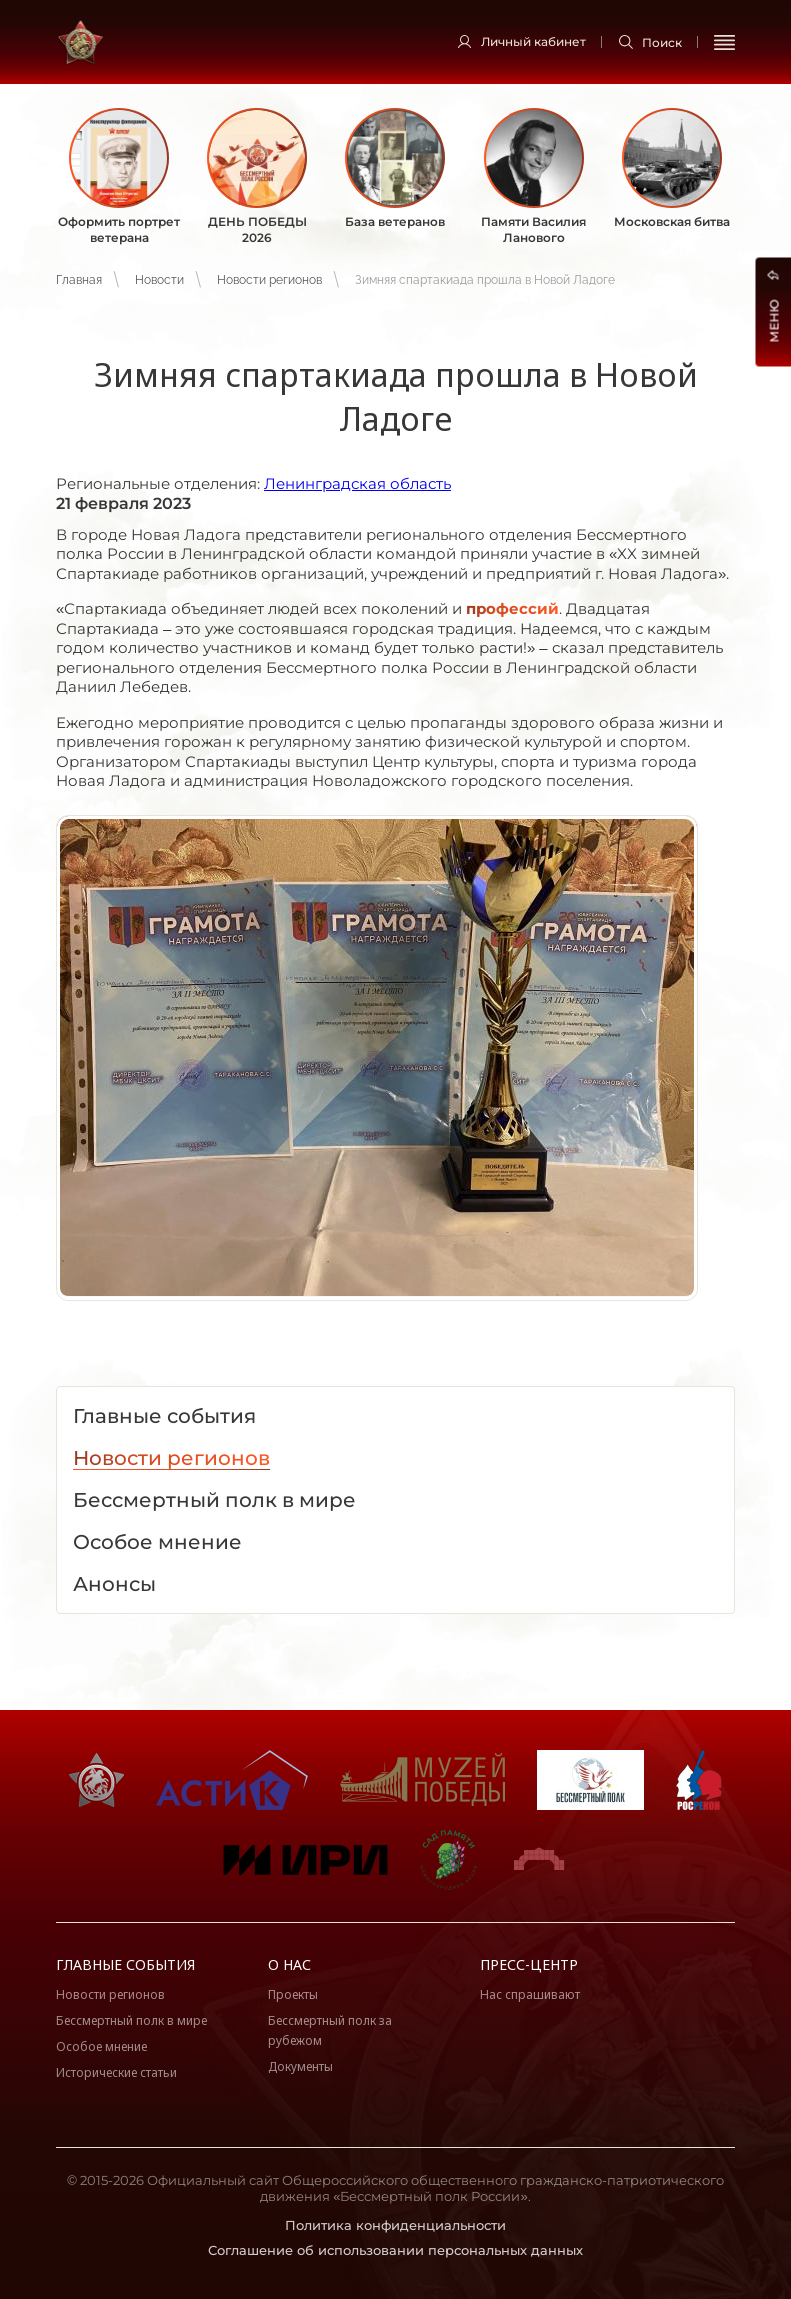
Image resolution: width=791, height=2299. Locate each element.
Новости (159, 280)
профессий (512, 608)
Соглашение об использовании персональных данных (395, 2250)
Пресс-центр (529, 1964)
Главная (79, 280)
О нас (289, 1964)
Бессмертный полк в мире (131, 2020)
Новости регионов (269, 280)
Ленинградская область (357, 483)
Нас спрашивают (530, 1994)
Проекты (293, 1994)
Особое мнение (101, 2046)
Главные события (125, 1964)
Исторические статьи (116, 2072)
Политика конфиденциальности (395, 2225)
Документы (300, 2066)
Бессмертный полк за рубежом (330, 2030)
